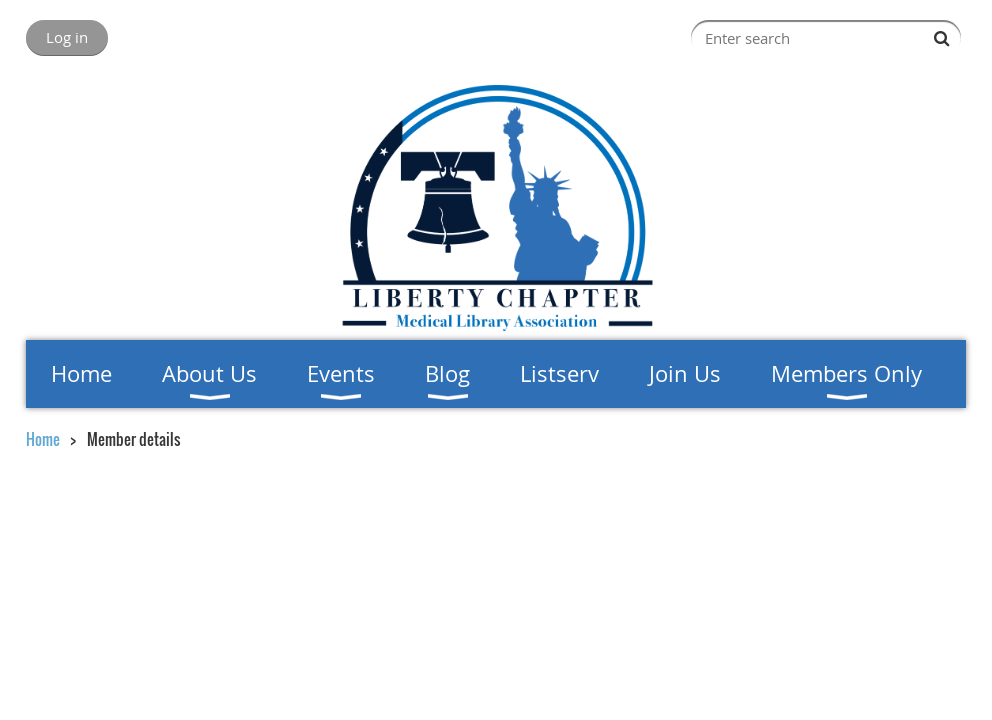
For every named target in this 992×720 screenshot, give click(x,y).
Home (43, 439)
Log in (67, 37)
